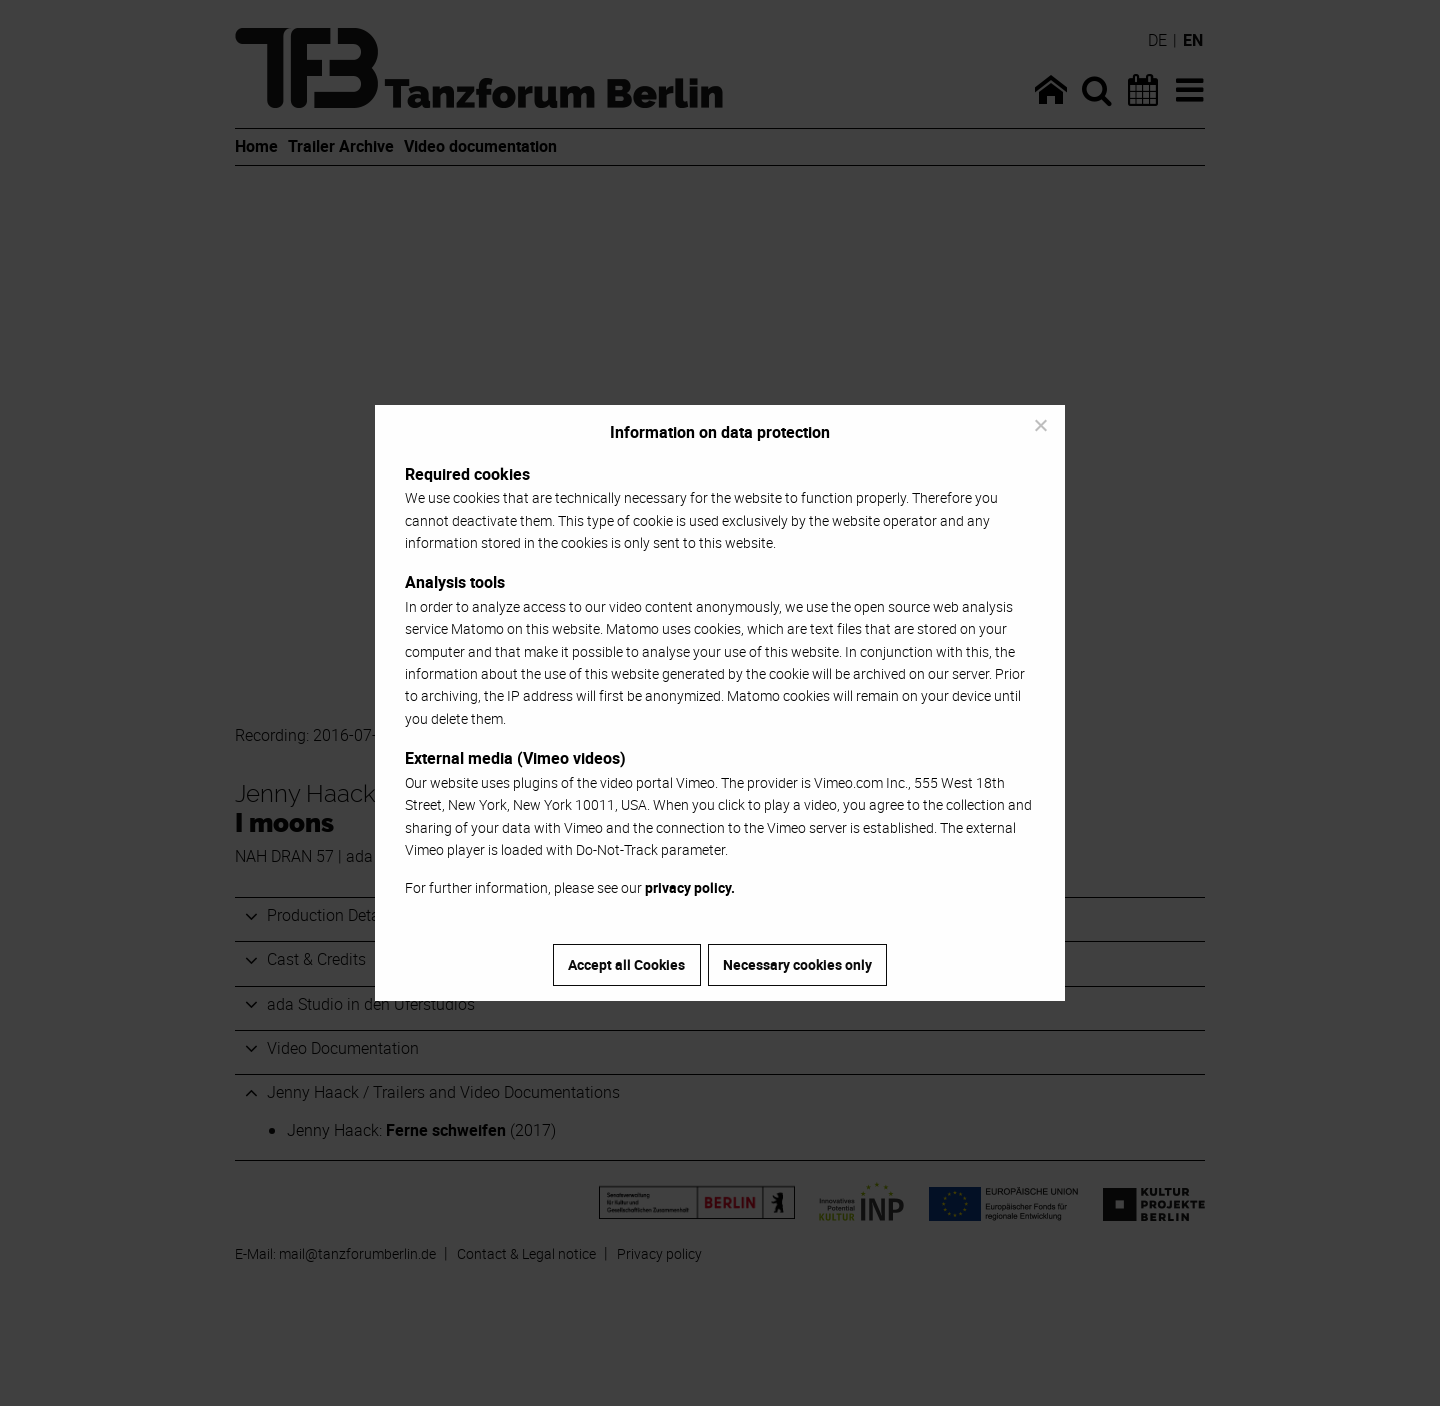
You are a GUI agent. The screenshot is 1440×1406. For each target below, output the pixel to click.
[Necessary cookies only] (1040, 425)
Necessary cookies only (797, 964)
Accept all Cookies (626, 964)
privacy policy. (690, 887)
